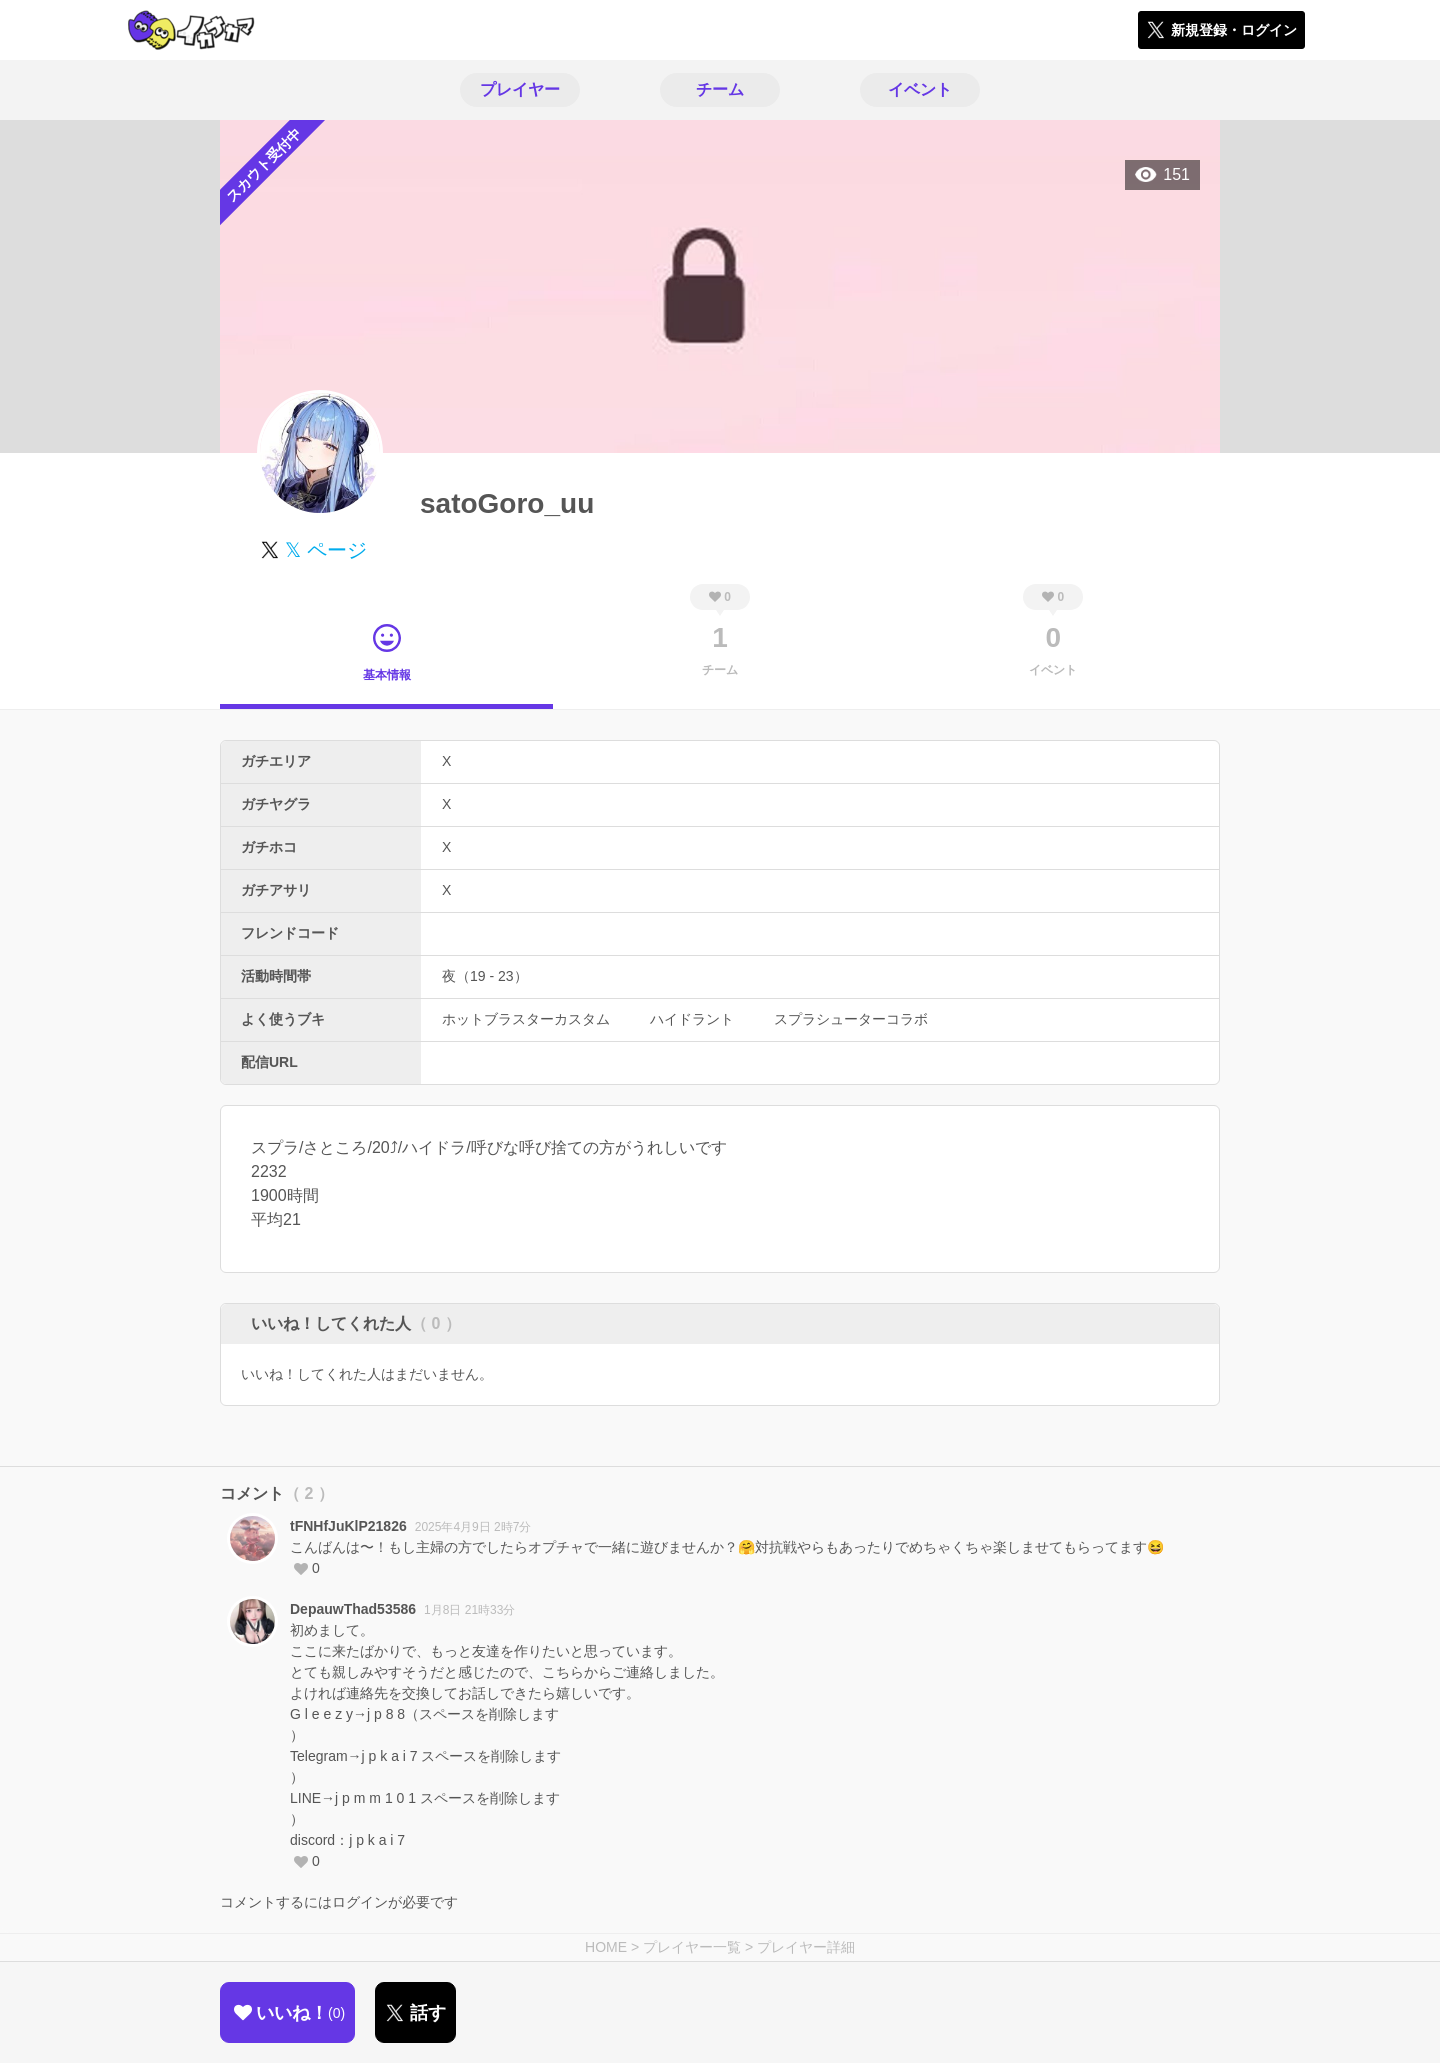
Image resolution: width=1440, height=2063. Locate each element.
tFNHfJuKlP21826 (348, 1526)
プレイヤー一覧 (692, 1947)
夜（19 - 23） (485, 976)
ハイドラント (692, 1019)
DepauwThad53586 (353, 1609)
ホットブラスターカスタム (526, 1019)
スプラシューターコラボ (851, 1019)
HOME (606, 1947)
